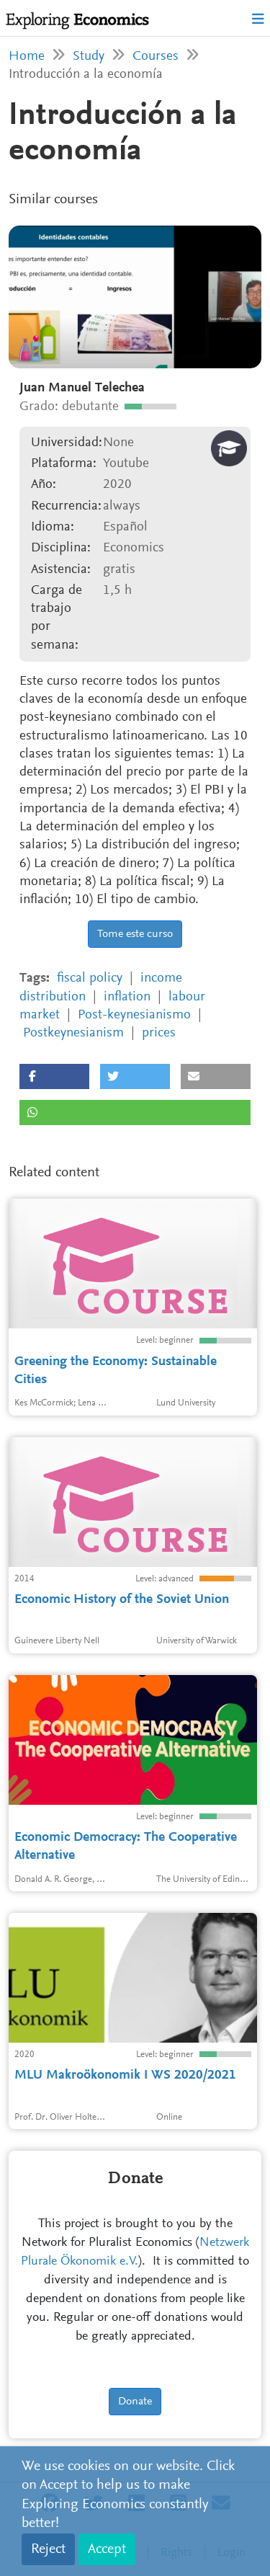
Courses (155, 56)
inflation (127, 997)
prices (159, 1033)
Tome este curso (135, 934)
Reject (48, 2549)
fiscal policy (89, 978)
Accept (107, 2549)
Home (27, 56)
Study (88, 56)
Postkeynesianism (73, 1033)
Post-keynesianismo (134, 1015)
